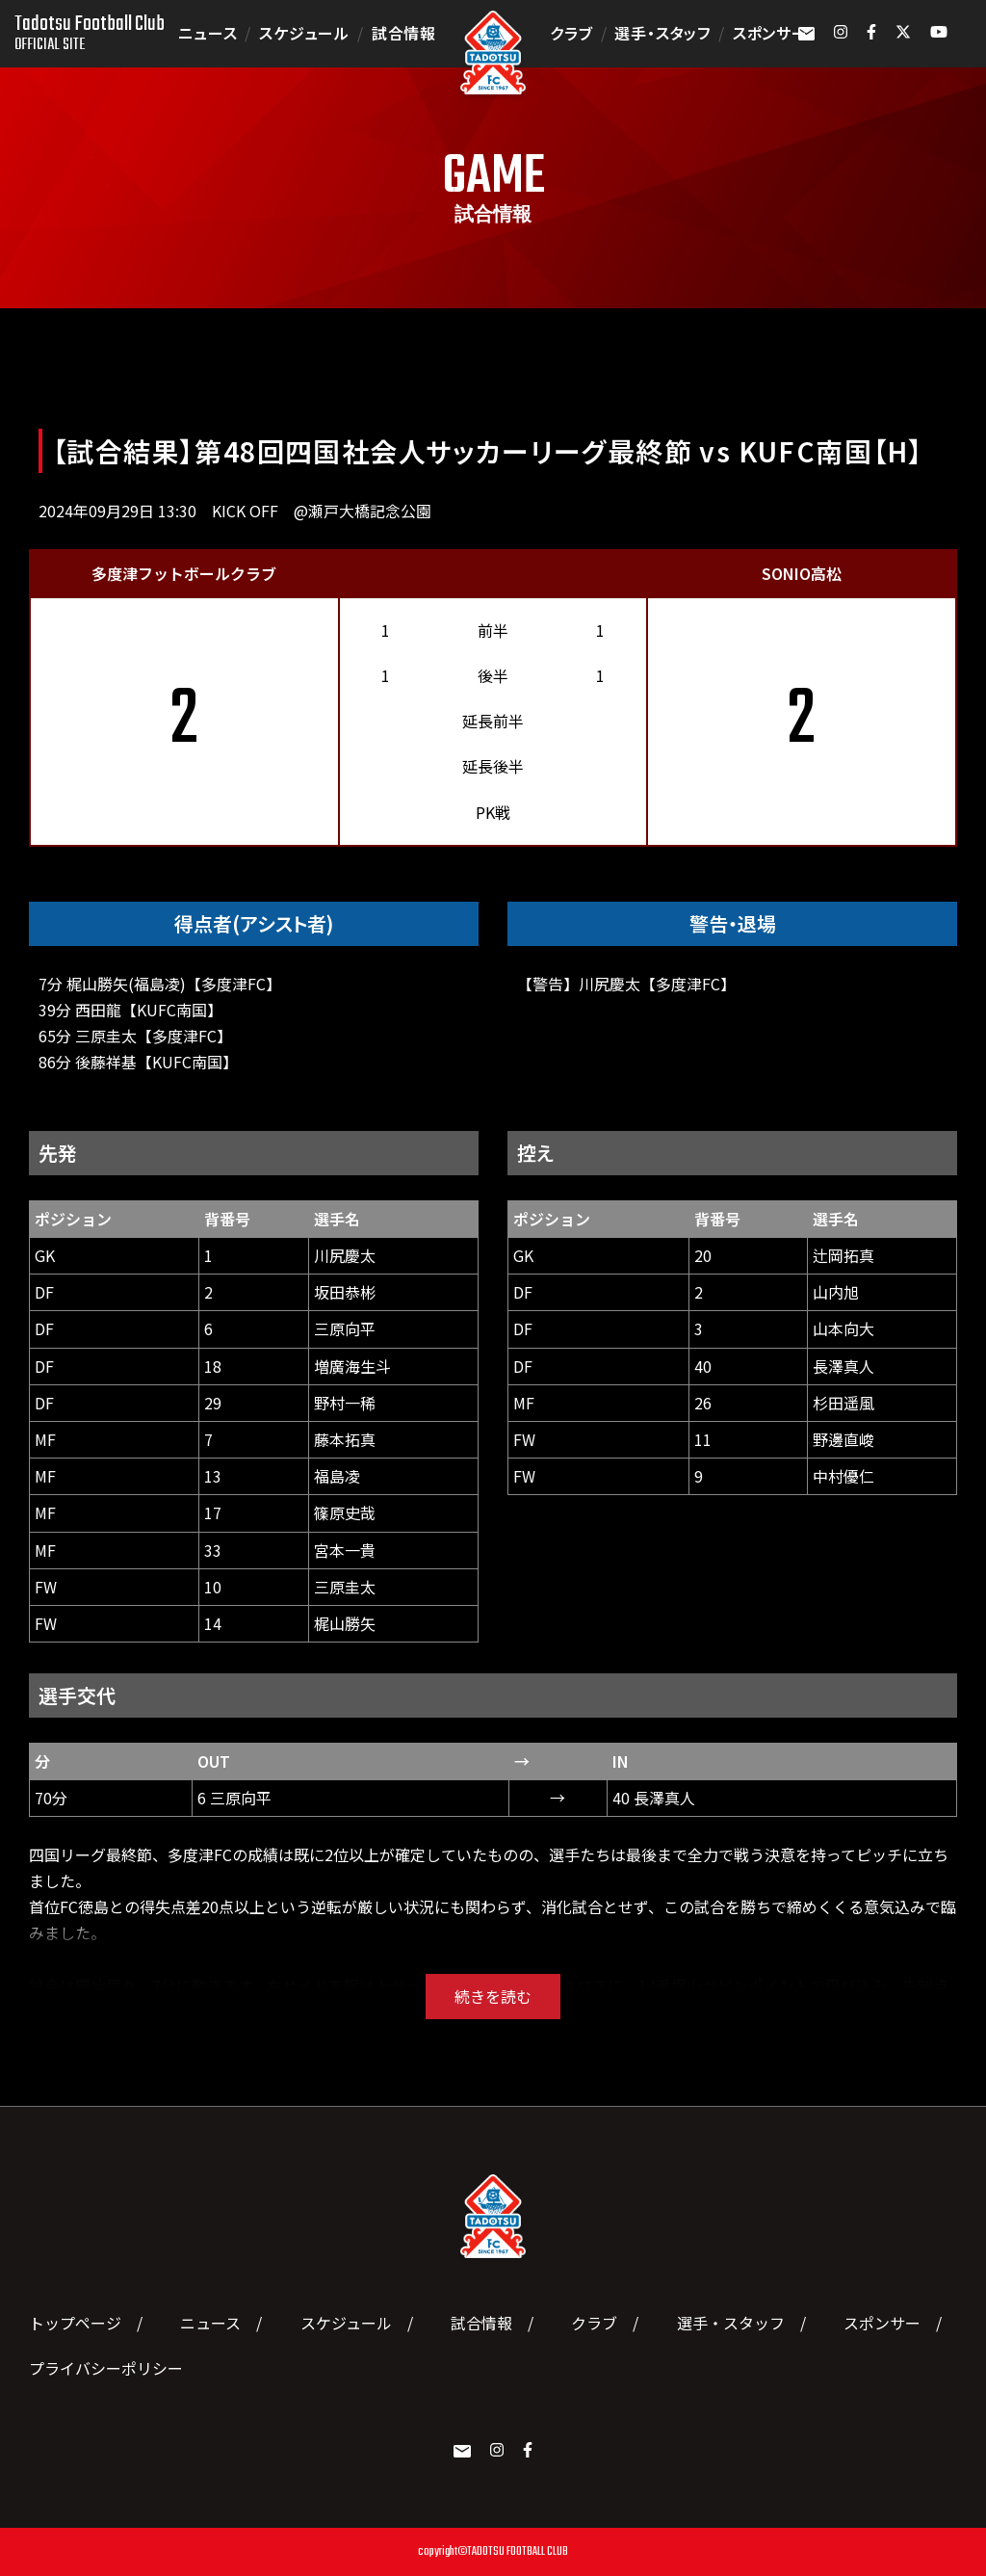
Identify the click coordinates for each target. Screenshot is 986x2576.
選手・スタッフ (662, 32)
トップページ (75, 2322)
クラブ (571, 32)
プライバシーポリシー (106, 2367)
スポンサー (770, 32)
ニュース (207, 32)
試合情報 (404, 32)
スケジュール (304, 32)
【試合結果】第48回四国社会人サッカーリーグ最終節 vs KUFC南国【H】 (487, 451)
